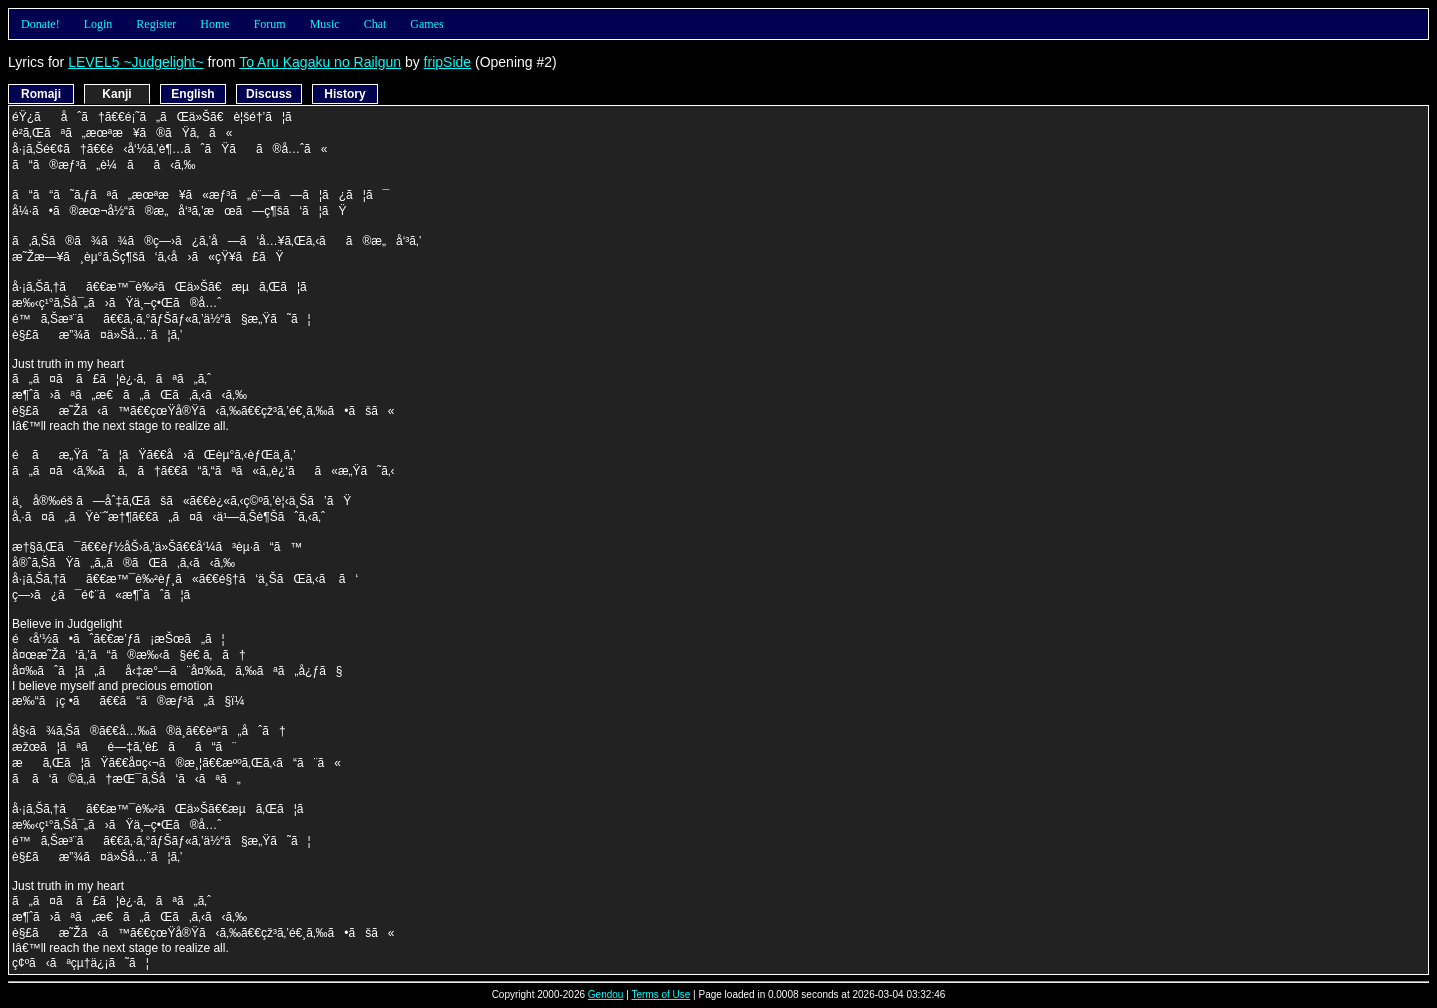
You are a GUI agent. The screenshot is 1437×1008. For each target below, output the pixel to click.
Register (156, 24)
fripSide (447, 62)
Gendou (606, 994)
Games (426, 24)
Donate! (40, 24)
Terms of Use (660, 994)
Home (214, 24)
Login (98, 24)
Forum (270, 24)
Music (325, 24)
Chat (375, 24)
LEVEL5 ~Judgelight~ (135, 62)
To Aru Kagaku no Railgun (320, 62)
